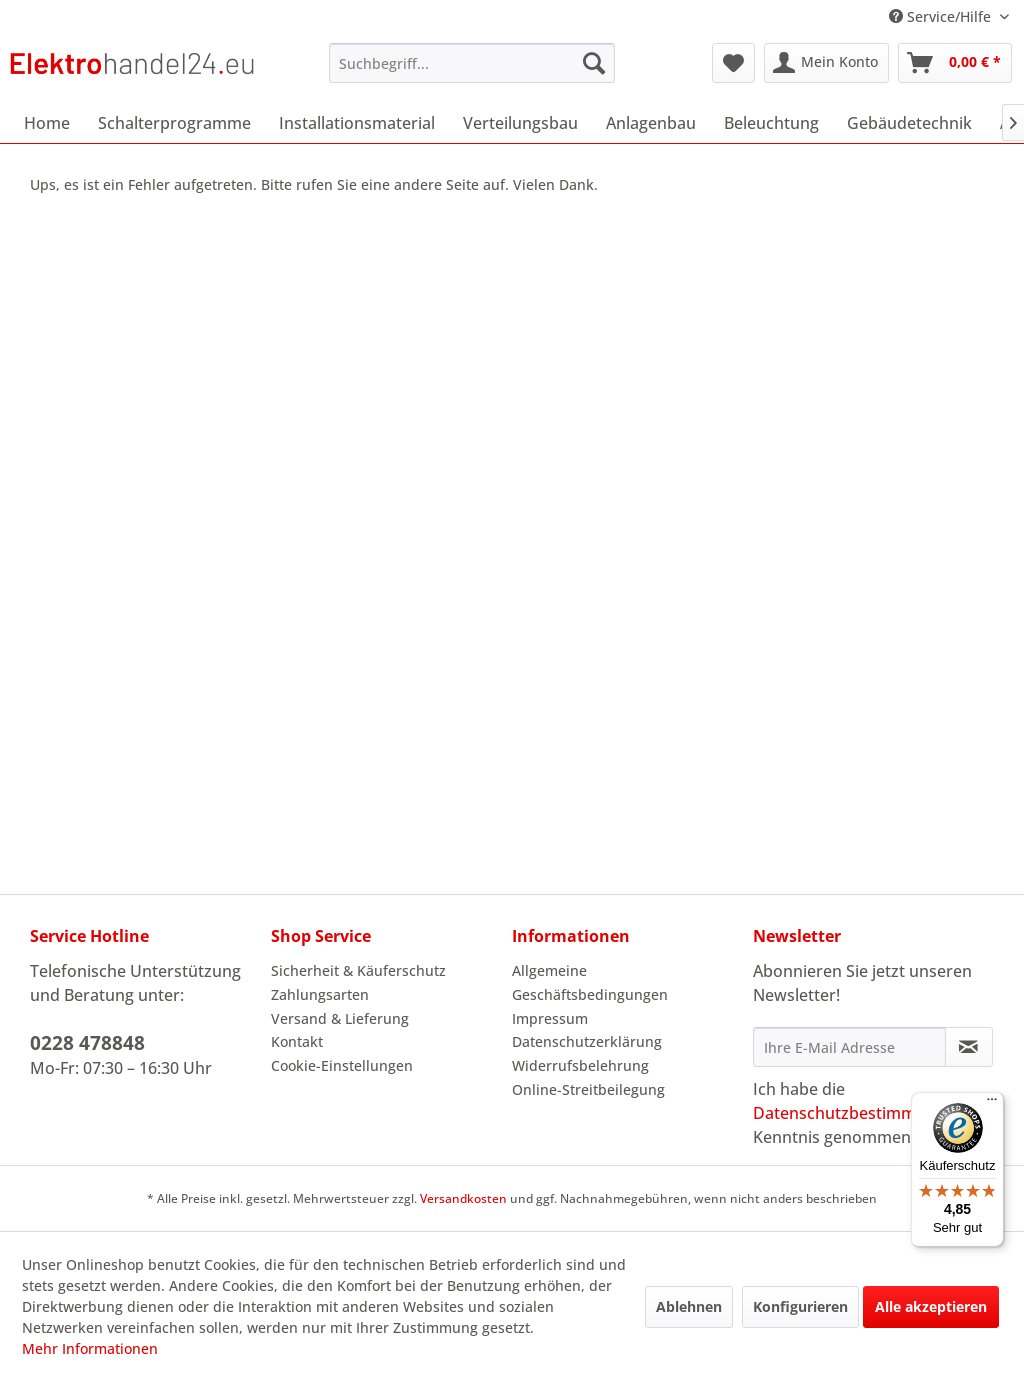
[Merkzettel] (733, 63)
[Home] (47, 123)
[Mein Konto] (826, 63)
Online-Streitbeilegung (588, 1089)
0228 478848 (87, 1043)
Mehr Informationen (90, 1348)
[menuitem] (472, 63)
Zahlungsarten (320, 994)
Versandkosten (463, 1198)
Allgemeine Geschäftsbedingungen (590, 982)
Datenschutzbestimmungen (858, 1113)
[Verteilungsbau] (520, 123)
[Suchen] (594, 63)
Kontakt (297, 1041)
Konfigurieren (800, 1306)
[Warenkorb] (955, 63)
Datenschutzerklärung (587, 1041)
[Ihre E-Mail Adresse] (849, 1047)
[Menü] (992, 1104)
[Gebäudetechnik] (909, 123)
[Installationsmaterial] (357, 123)
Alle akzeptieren (931, 1306)
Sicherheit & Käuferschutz (358, 970)
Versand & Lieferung (340, 1018)
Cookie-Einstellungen (342, 1065)
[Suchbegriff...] (472, 63)
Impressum (550, 1018)
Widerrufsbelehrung (580, 1065)
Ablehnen (689, 1306)
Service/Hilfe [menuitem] (942, 16)
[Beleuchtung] (771, 123)
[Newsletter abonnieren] (969, 1047)
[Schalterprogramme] (174, 123)
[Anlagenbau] (651, 123)
